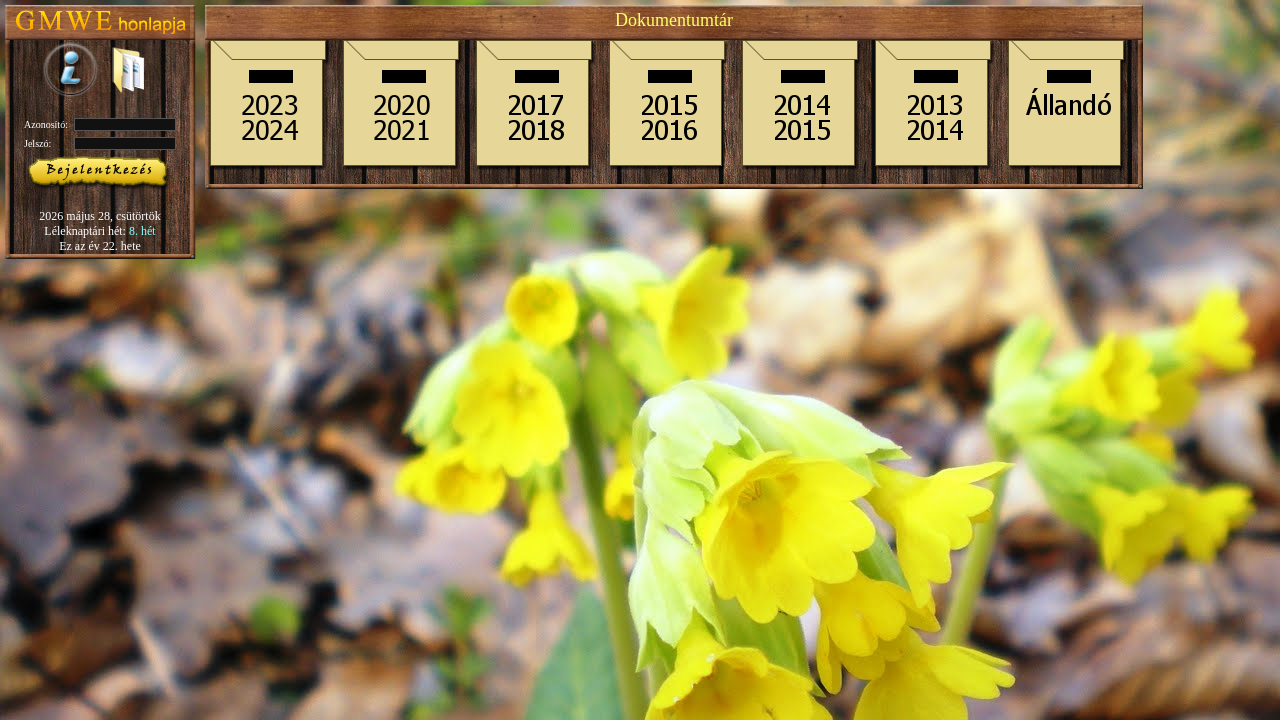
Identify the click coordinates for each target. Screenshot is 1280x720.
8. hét (142, 231)
